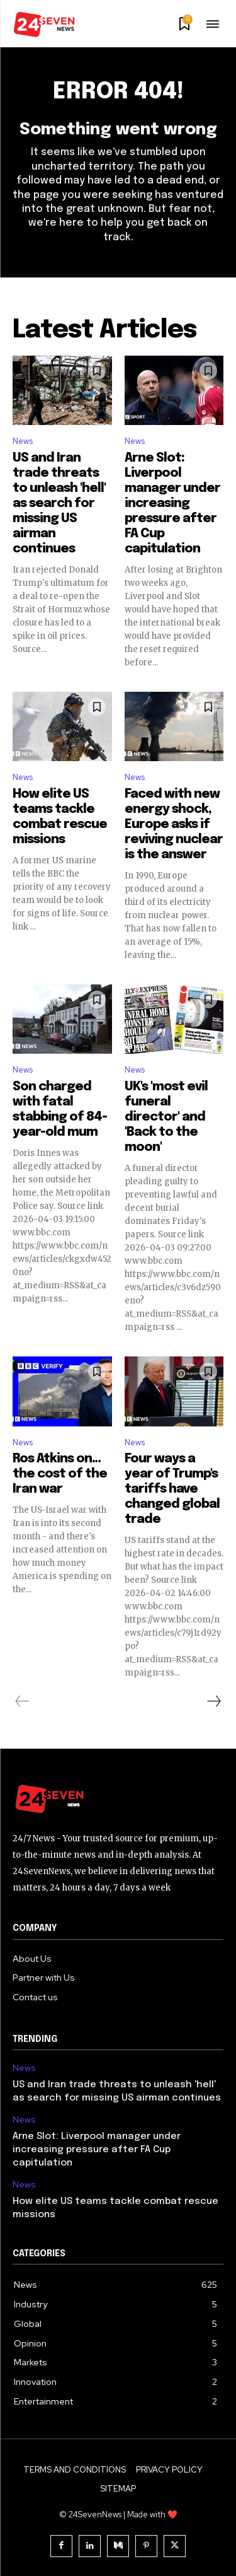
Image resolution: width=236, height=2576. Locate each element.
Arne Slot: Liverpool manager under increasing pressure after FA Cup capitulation (172, 504)
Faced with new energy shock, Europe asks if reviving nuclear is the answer (174, 824)
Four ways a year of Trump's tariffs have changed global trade (172, 1489)
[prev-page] (22, 1701)
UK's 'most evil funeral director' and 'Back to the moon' (166, 1117)
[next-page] (213, 1701)
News (23, 441)
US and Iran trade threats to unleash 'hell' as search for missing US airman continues (59, 504)
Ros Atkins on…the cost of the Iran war (60, 1474)
